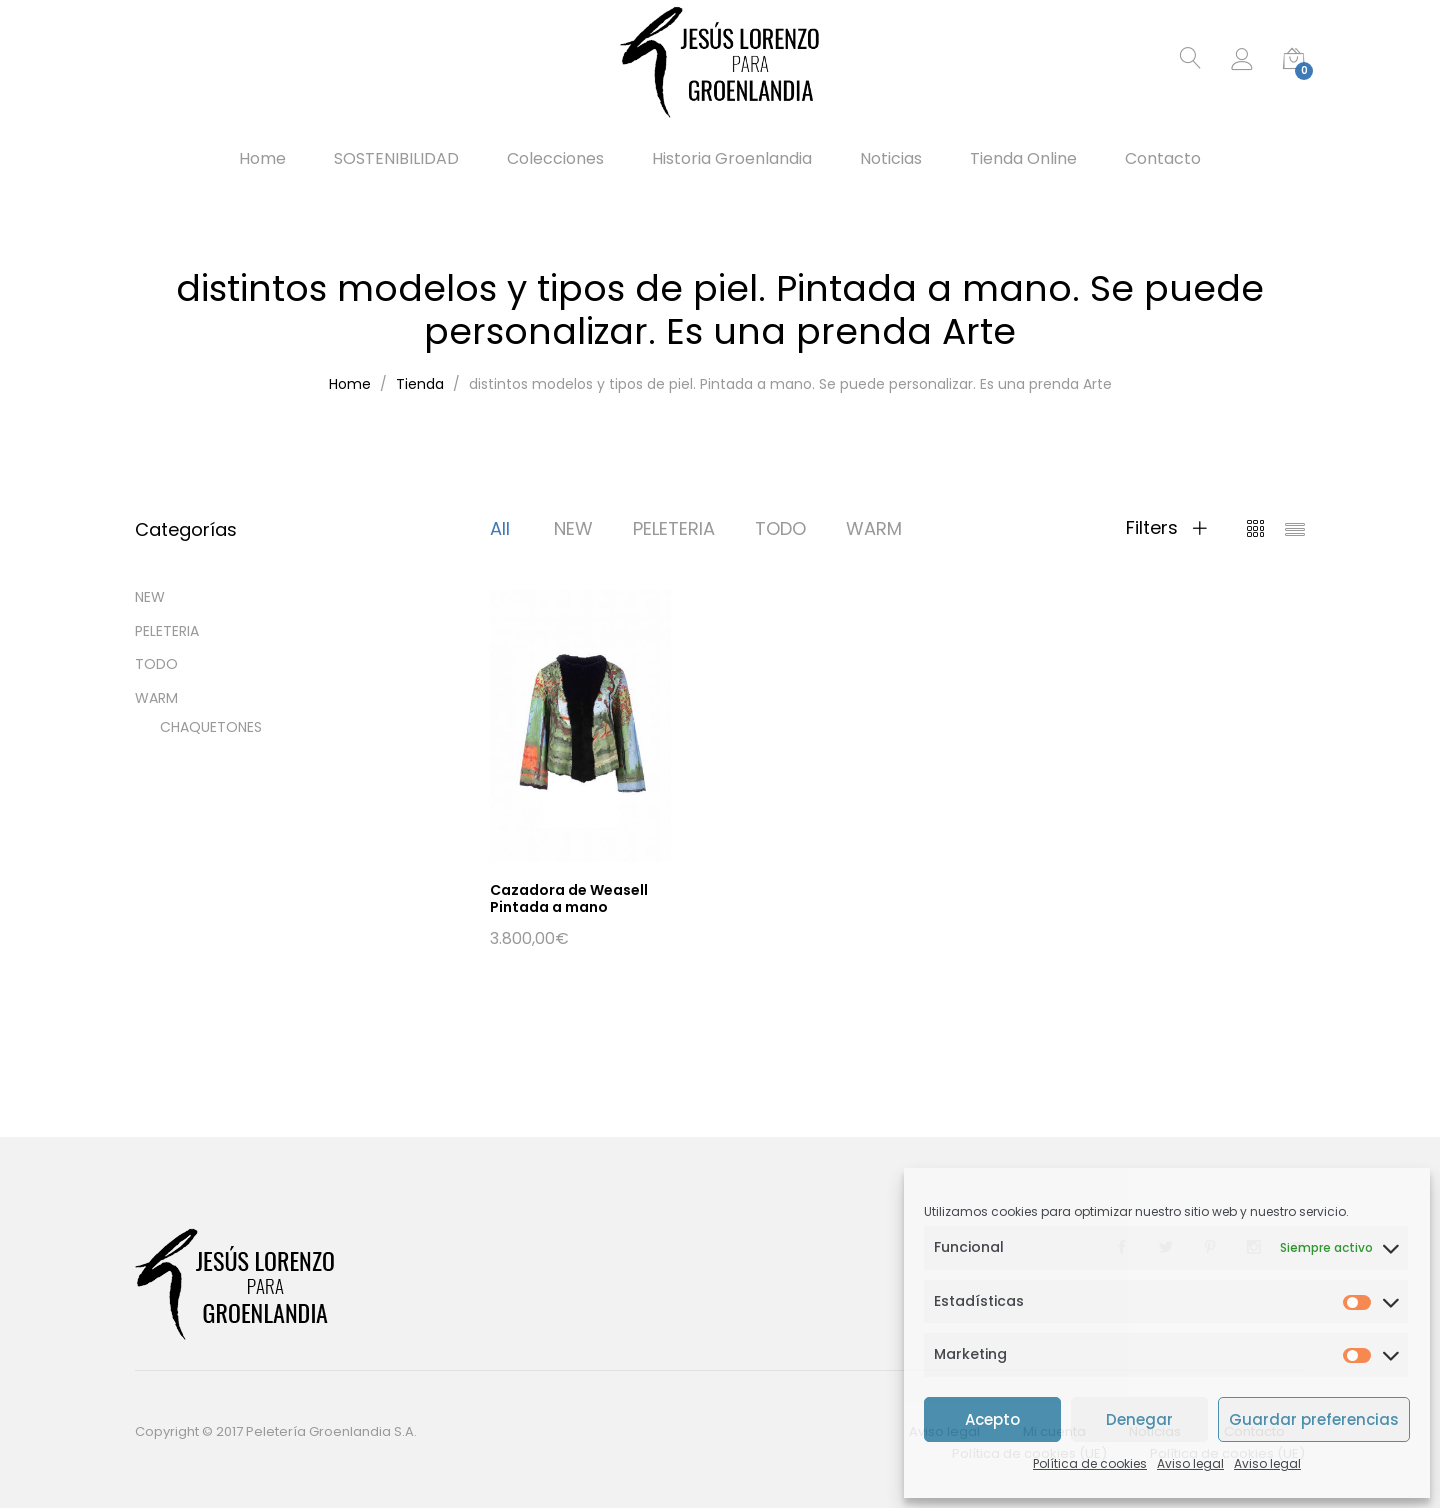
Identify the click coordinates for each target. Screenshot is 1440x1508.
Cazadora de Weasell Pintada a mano (569, 898)
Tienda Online (1023, 159)
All (500, 528)
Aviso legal (1190, 1463)
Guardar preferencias (1314, 1419)
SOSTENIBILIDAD (396, 159)
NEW (573, 528)
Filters (1166, 528)
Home (262, 159)
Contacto (1163, 159)
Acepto (992, 1419)
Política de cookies (1090, 1463)
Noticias (891, 159)
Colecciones (555, 159)
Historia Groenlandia (732, 159)
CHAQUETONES (211, 727)
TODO (780, 528)
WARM (874, 528)
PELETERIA (674, 528)
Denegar (1139, 1419)
